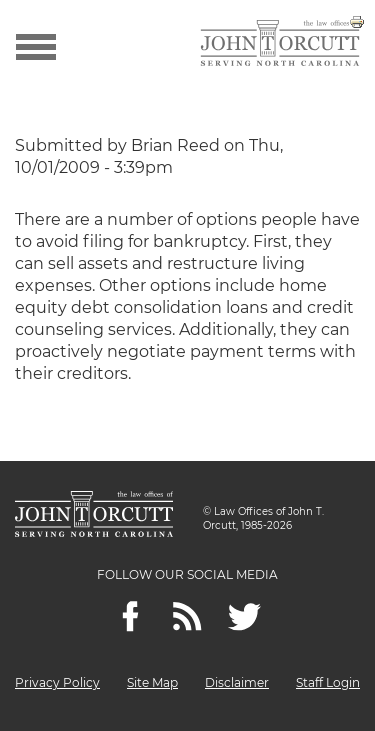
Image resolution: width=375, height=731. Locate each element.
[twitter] (244, 616)
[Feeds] (187, 616)
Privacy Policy (57, 682)
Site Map (152, 682)
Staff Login (328, 682)
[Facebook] (130, 616)
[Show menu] (36, 45)
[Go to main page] (280, 45)
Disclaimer (237, 682)
